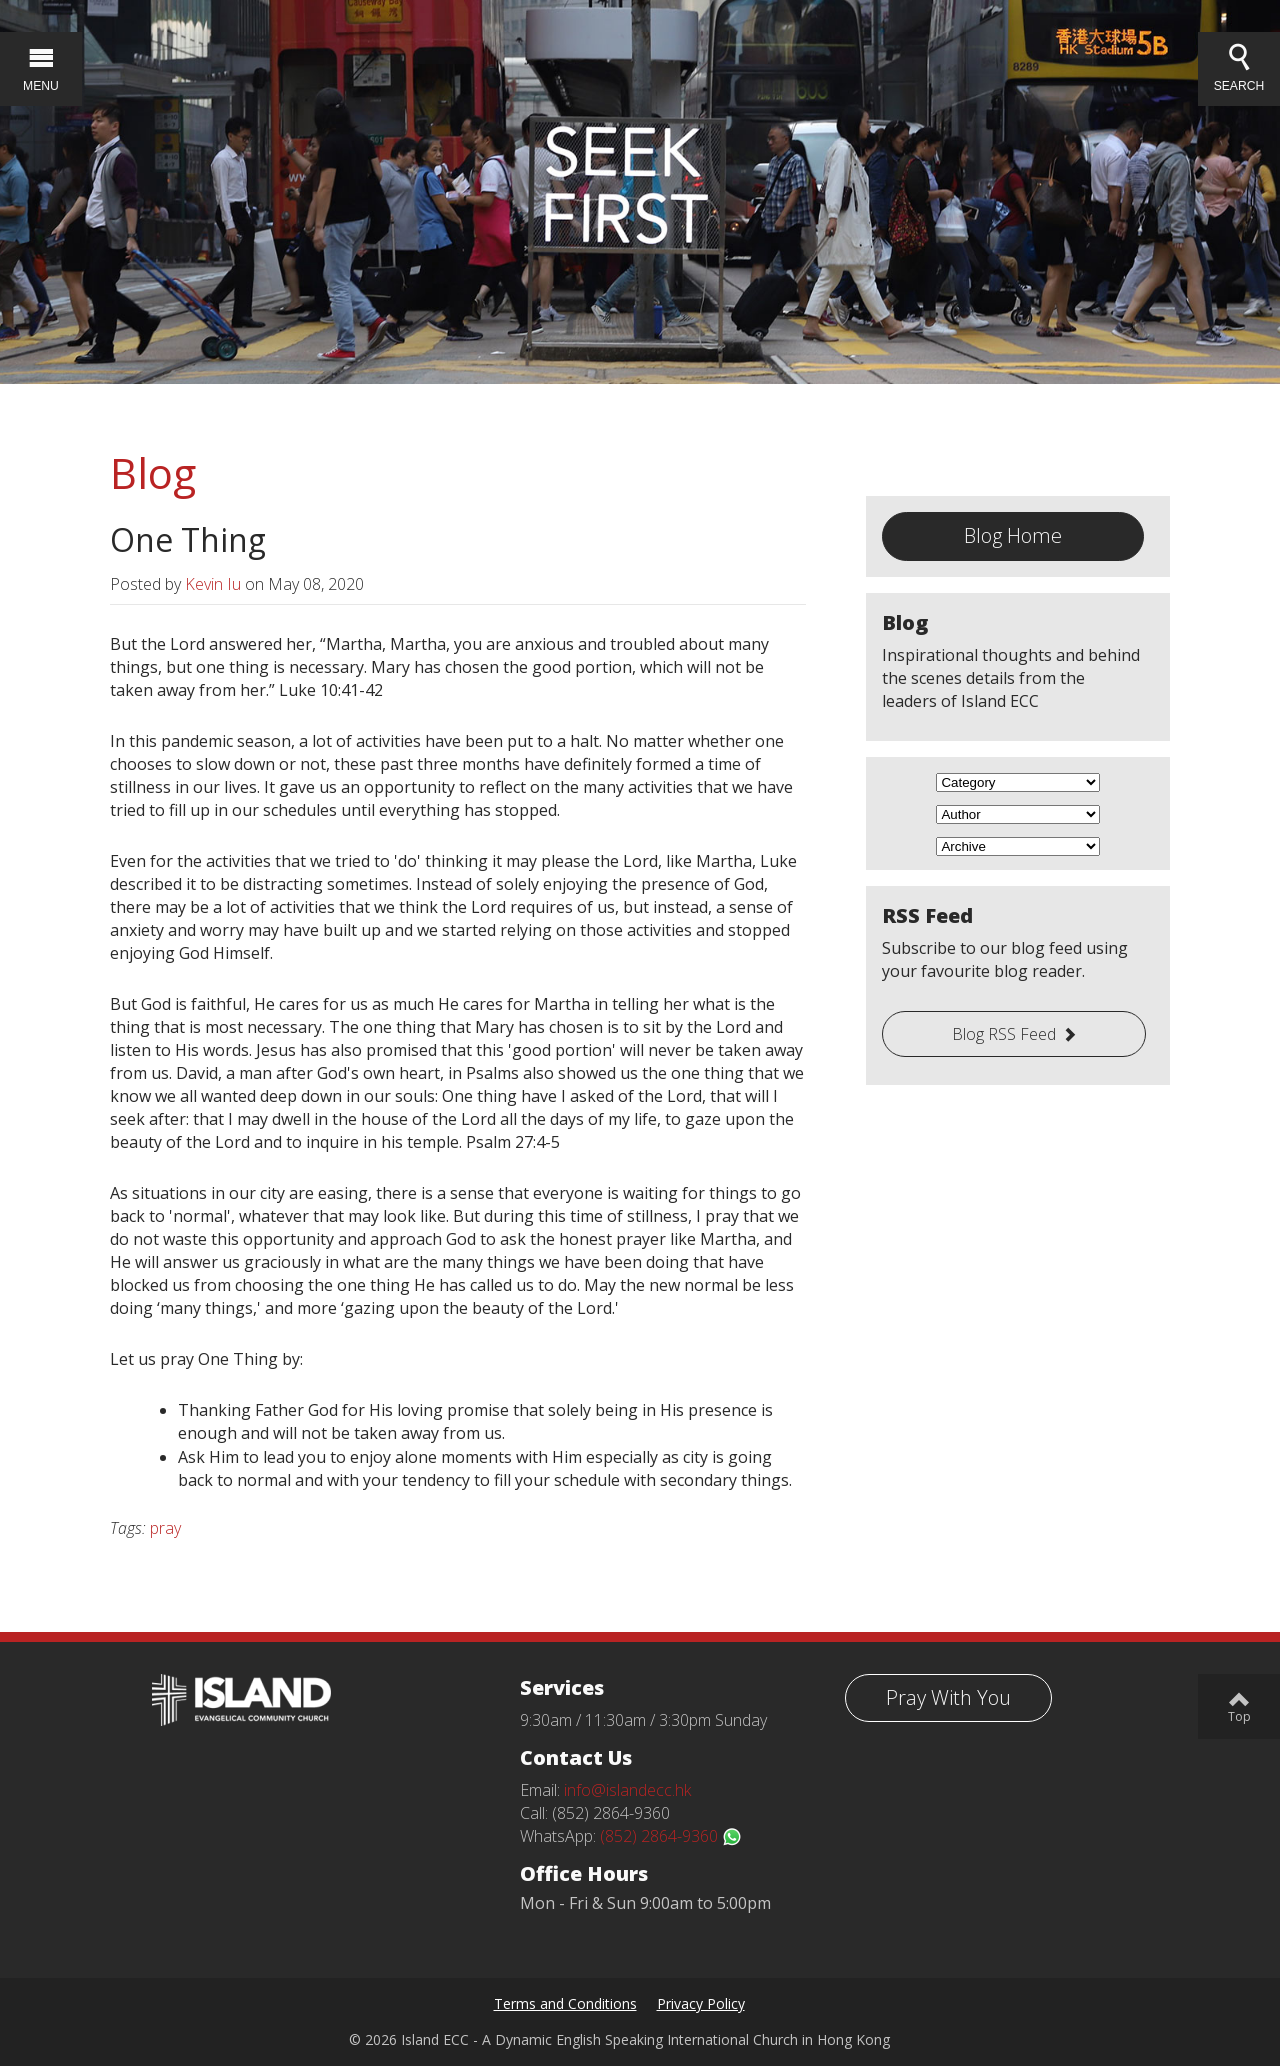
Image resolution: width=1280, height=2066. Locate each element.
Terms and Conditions (565, 2003)
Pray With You (948, 1697)
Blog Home (1013, 535)
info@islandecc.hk (627, 1790)
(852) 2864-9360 (671, 1836)
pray (165, 1528)
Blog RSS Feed (1004, 1034)
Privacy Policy (701, 2003)
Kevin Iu (213, 584)
